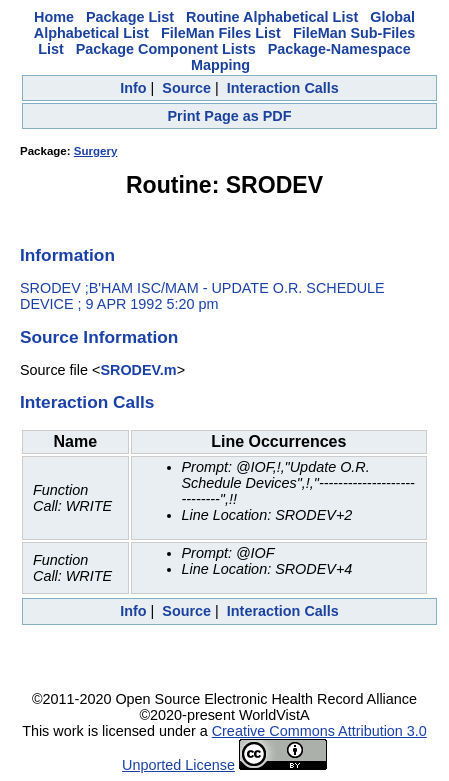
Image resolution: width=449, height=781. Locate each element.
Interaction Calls (283, 88)
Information (67, 255)
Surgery (96, 151)
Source (186, 88)
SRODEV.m (138, 370)
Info (133, 88)
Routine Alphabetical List (272, 17)
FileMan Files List (221, 33)
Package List (130, 17)
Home (54, 17)
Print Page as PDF (230, 116)
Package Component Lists (166, 49)
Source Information (99, 337)
